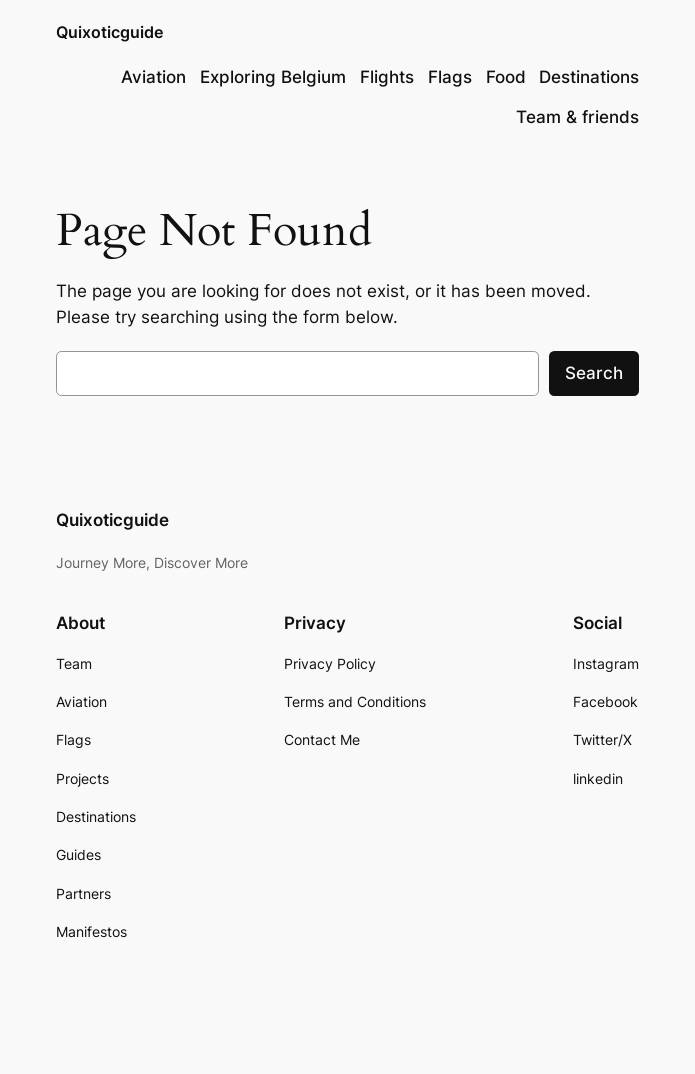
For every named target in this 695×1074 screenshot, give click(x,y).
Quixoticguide (109, 32)
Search (594, 373)
